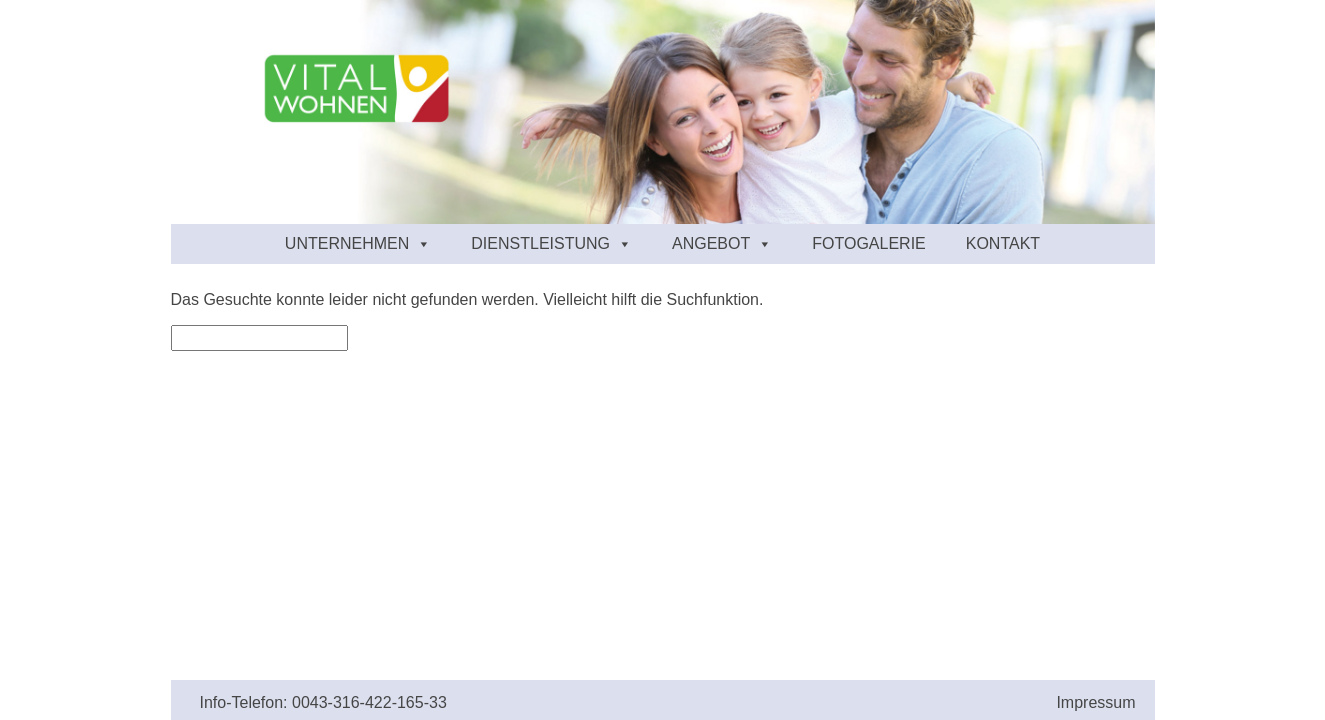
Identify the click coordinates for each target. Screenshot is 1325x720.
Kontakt (1003, 243)
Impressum (1095, 702)
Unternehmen (358, 243)
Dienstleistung (551, 243)
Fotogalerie (869, 243)
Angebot (722, 243)
